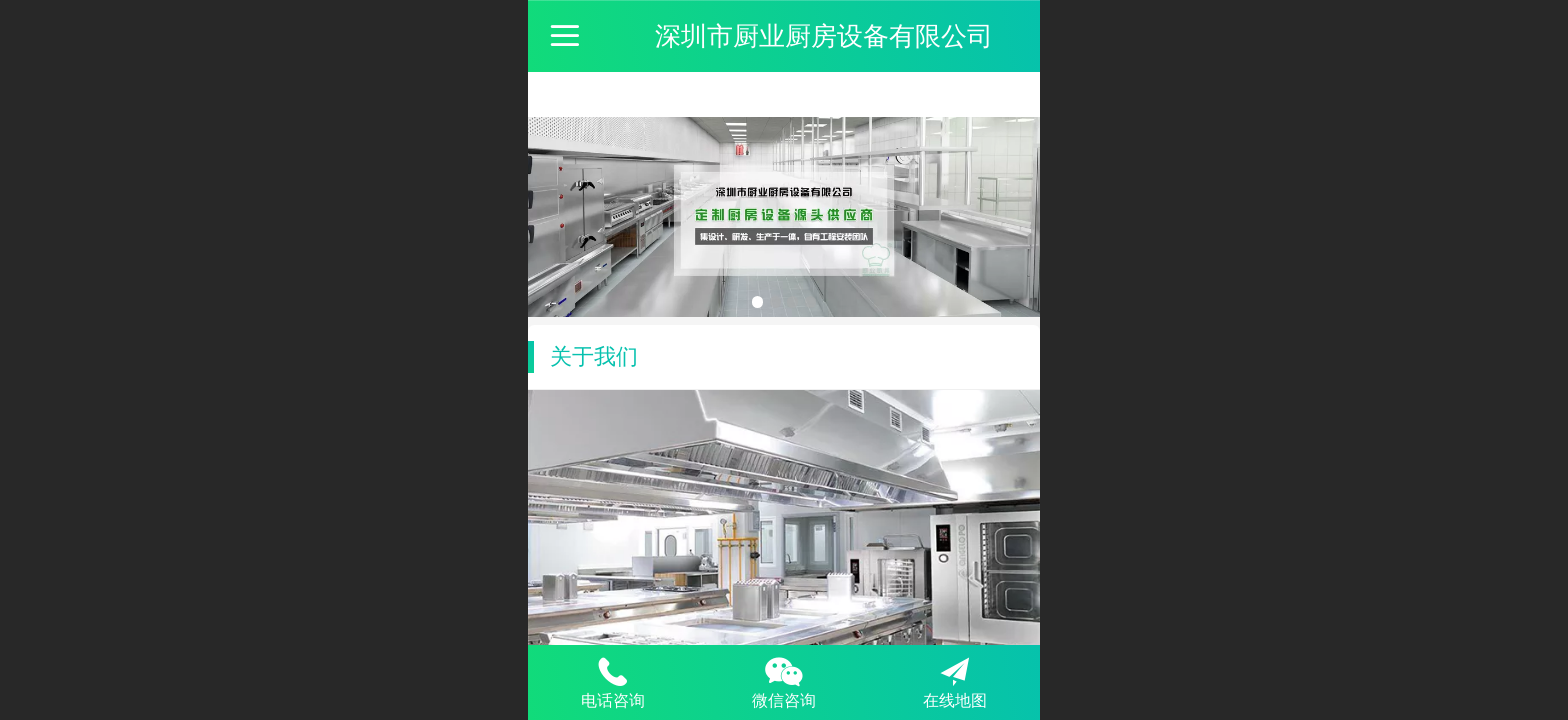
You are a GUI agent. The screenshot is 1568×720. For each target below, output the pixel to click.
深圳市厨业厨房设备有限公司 (824, 36)
